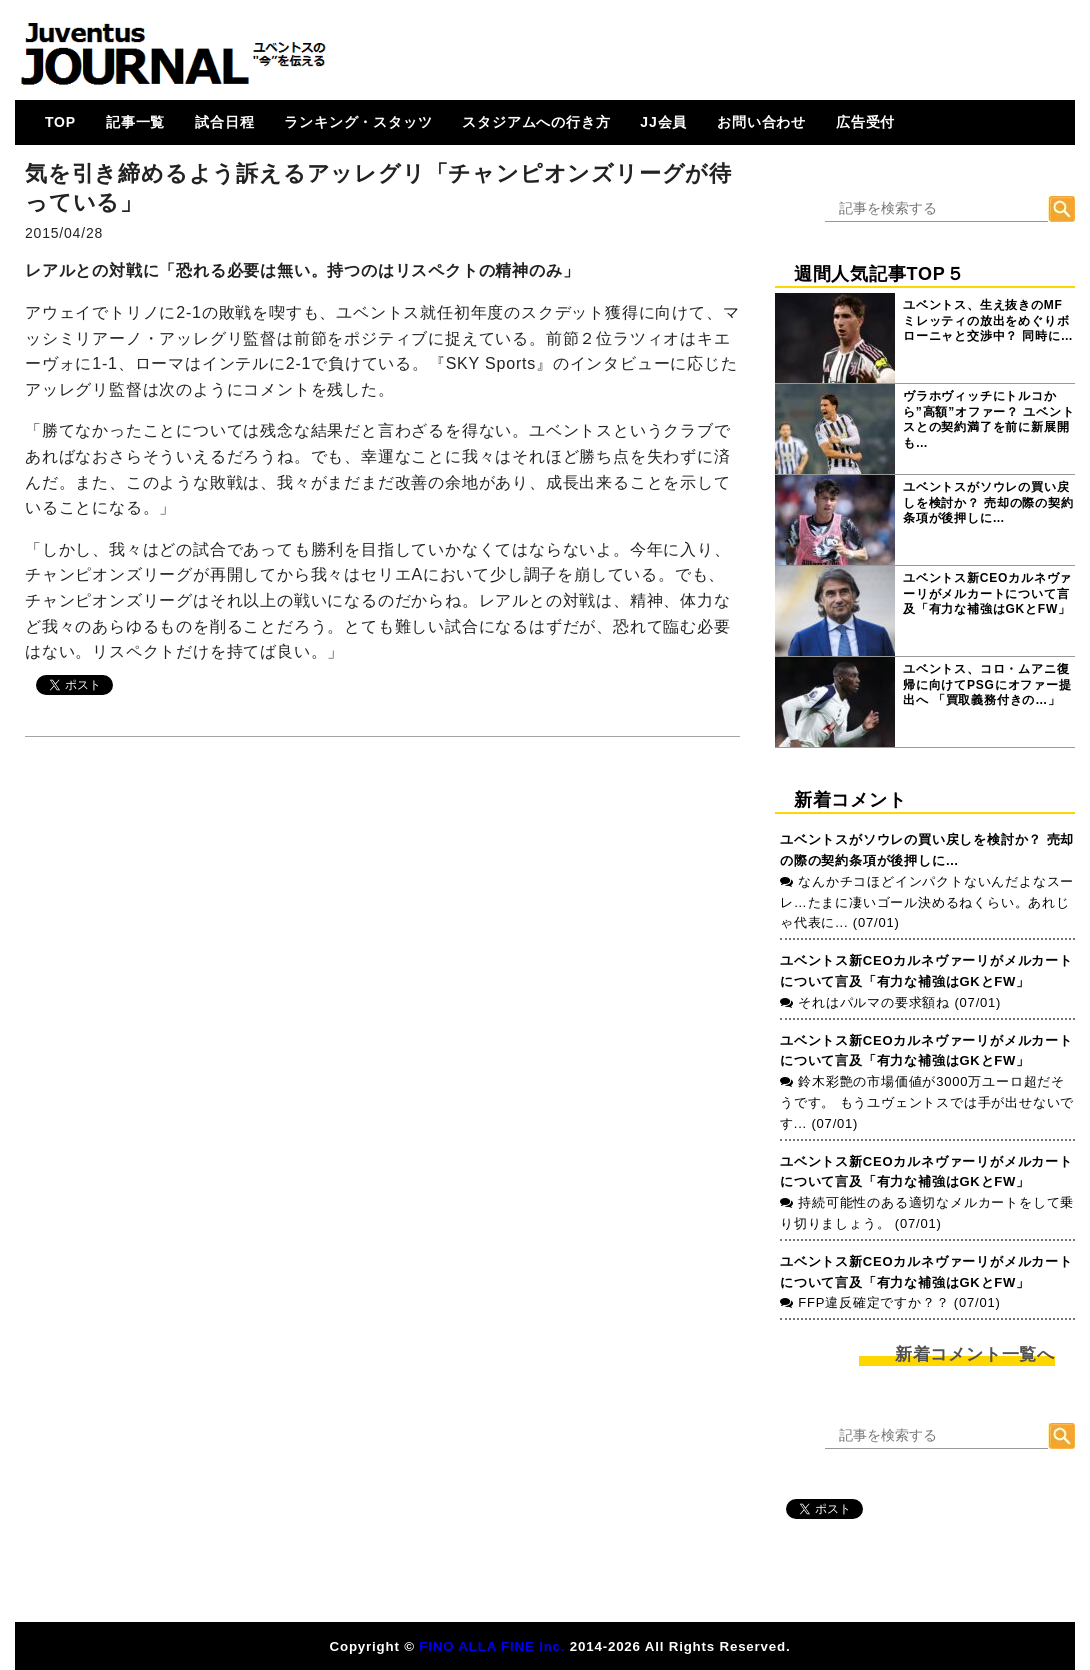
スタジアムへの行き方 (536, 122)
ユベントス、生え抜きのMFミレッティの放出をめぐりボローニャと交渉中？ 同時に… (988, 320)
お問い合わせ (761, 122)
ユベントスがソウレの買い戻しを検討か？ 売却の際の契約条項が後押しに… (988, 502)
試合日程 (224, 122)
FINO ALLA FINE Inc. (492, 1646)
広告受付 (865, 122)
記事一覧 (135, 122)
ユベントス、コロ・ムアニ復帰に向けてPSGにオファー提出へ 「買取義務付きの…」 (987, 684)
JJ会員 (663, 122)
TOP (60, 122)
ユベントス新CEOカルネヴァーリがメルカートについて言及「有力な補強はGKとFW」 (987, 593)
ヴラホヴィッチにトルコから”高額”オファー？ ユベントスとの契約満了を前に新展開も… (988, 419)
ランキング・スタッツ (358, 122)
